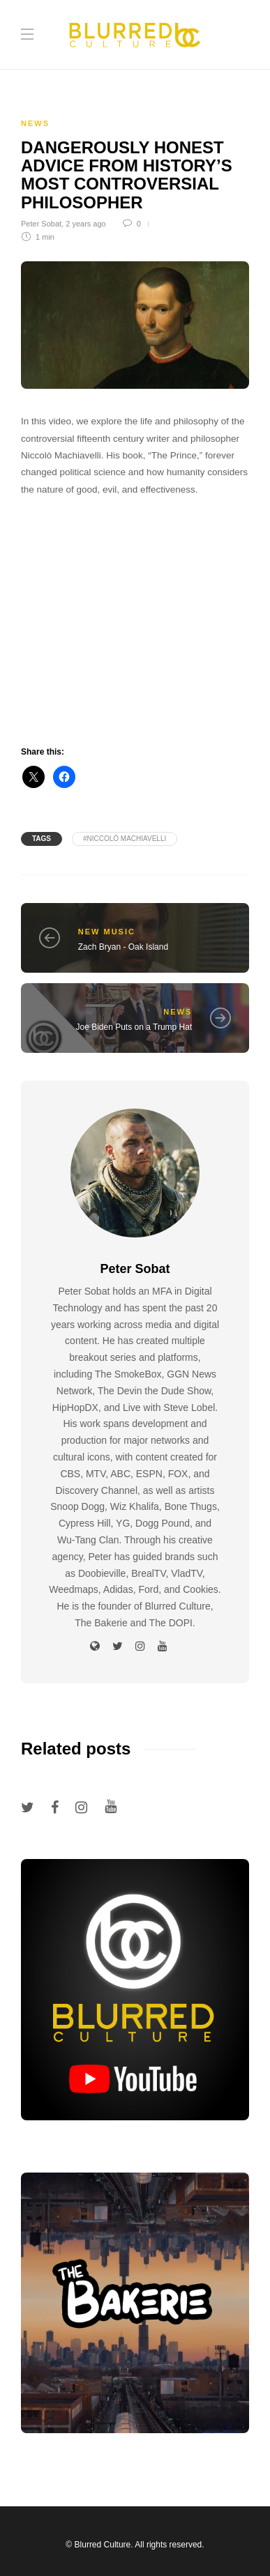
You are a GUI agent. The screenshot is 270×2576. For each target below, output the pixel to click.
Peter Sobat (41, 223)
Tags (41, 838)
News (35, 123)
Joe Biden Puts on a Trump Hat (133, 1027)
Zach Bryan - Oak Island (123, 947)
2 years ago (85, 223)
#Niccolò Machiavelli (124, 838)
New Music (106, 931)
